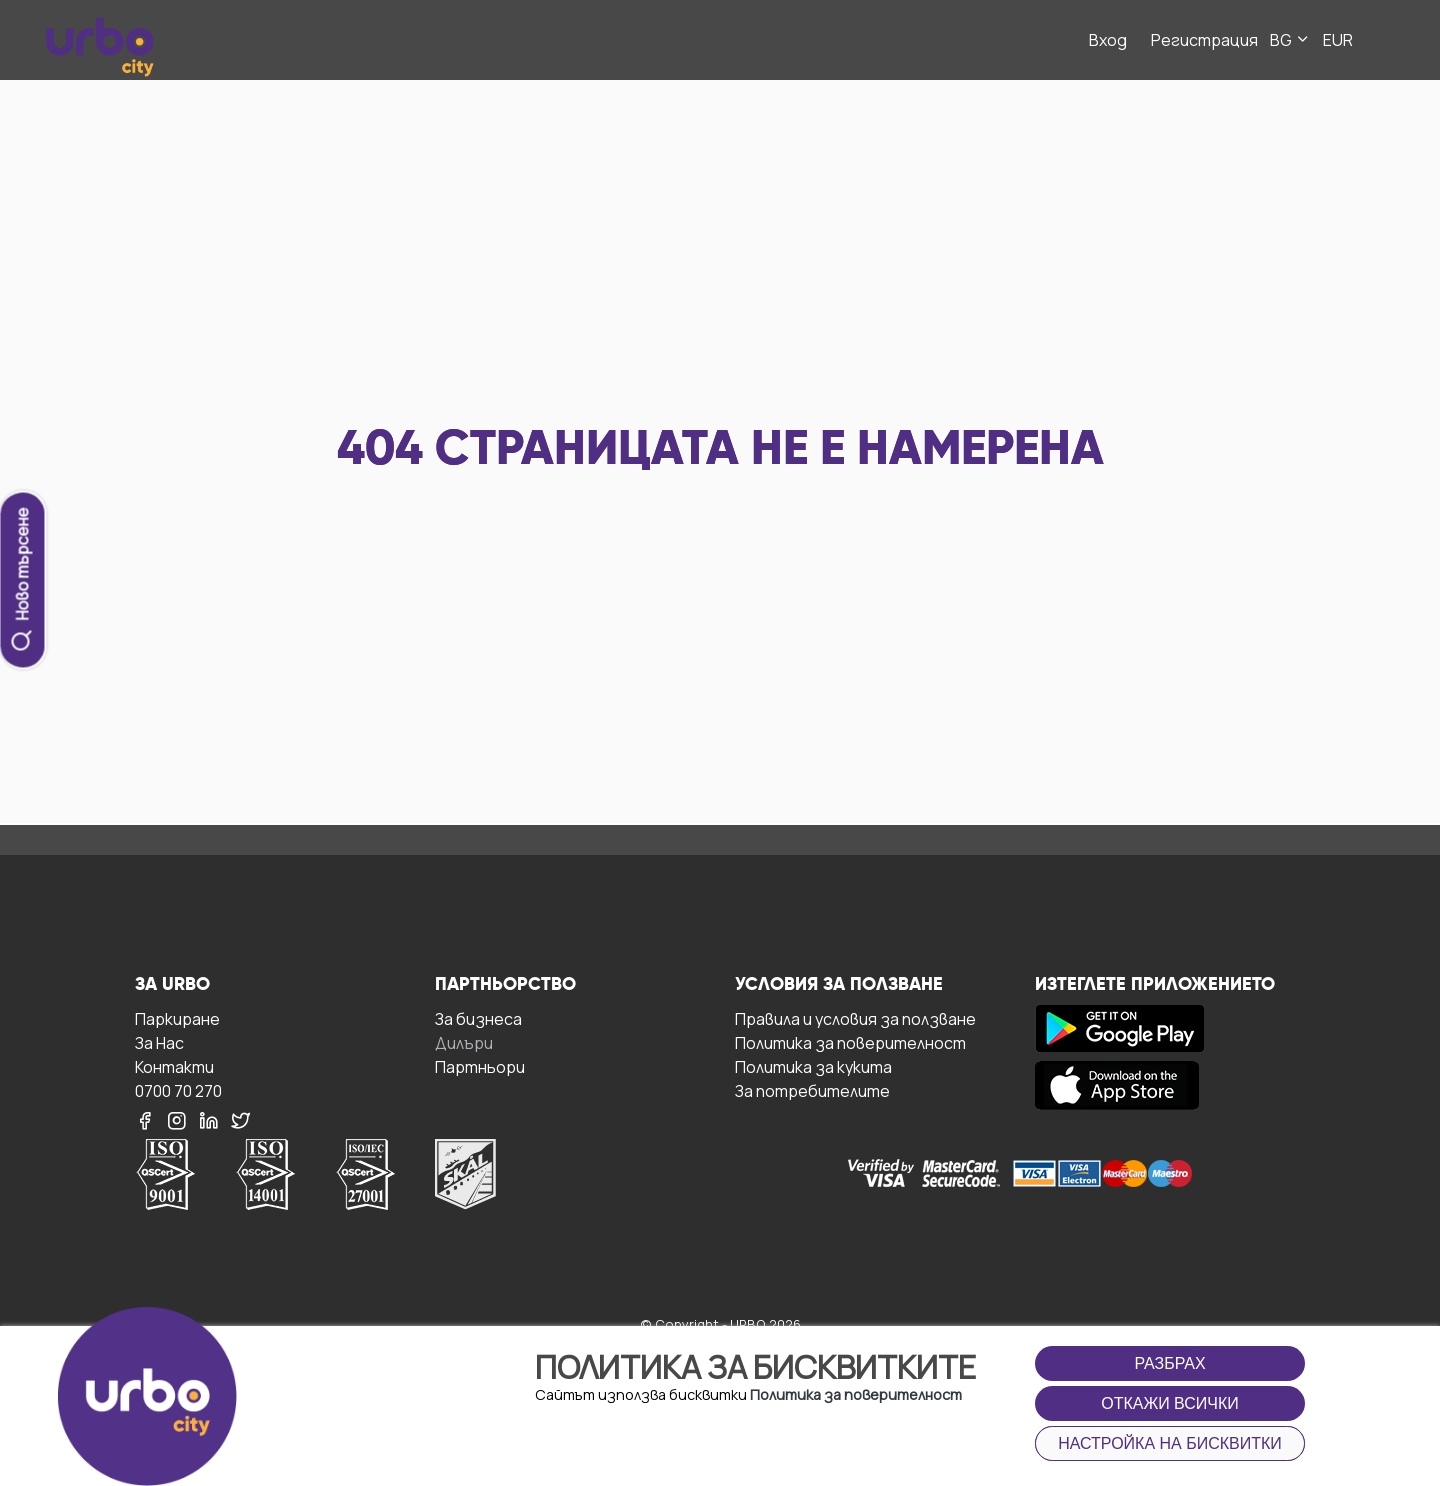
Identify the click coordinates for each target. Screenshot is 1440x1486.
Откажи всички (1170, 1403)
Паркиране (177, 1018)
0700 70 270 (178, 1090)
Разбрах (1169, 1363)
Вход (1108, 40)
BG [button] (1290, 40)
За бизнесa (478, 1018)
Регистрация (1204, 40)
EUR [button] (1338, 40)
